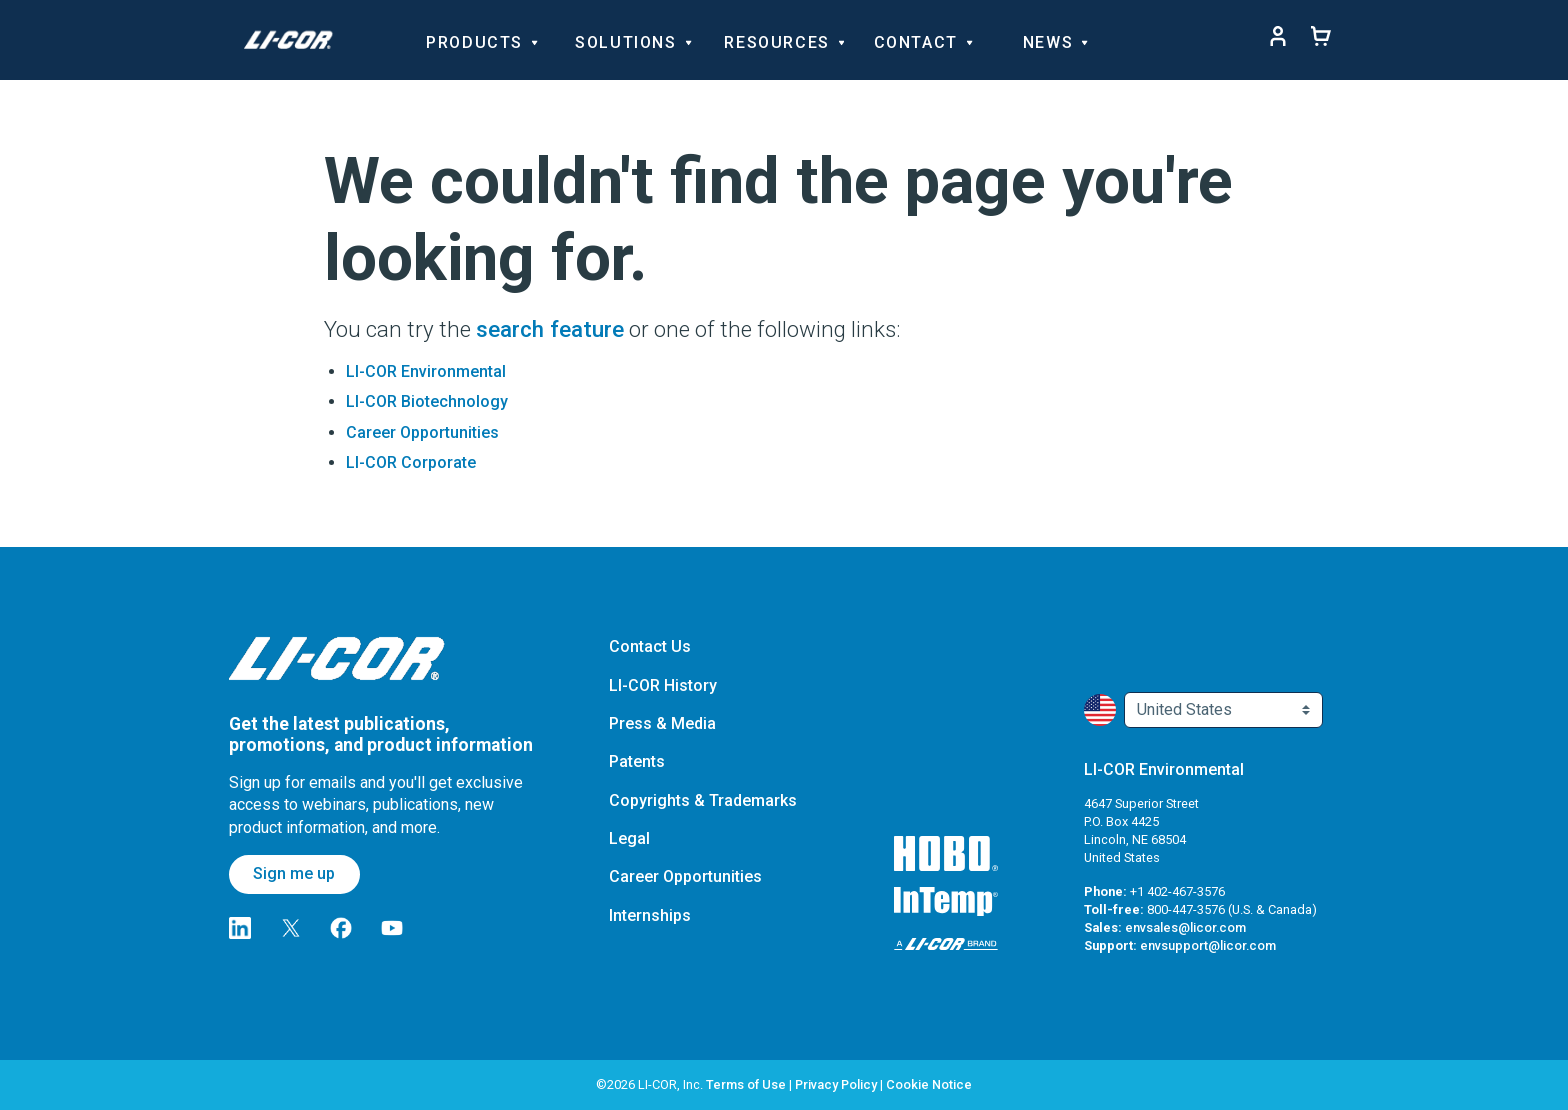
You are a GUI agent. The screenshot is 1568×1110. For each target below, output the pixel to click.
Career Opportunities (422, 432)
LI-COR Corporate (411, 462)
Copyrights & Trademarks (703, 800)
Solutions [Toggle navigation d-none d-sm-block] (632, 40)
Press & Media (662, 723)
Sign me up (294, 873)
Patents (637, 761)
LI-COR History (663, 685)
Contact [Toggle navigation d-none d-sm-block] (922, 40)
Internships (650, 915)
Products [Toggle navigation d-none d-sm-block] (480, 40)
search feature (550, 329)
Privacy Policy (836, 1084)
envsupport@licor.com (1208, 945)
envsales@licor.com (1185, 927)
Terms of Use (746, 1084)
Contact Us (650, 646)
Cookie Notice (929, 1084)
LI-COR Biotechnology (427, 401)
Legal (629, 838)
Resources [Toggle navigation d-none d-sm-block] (783, 40)
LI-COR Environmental (426, 371)
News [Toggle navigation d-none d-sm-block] (1054, 40)
